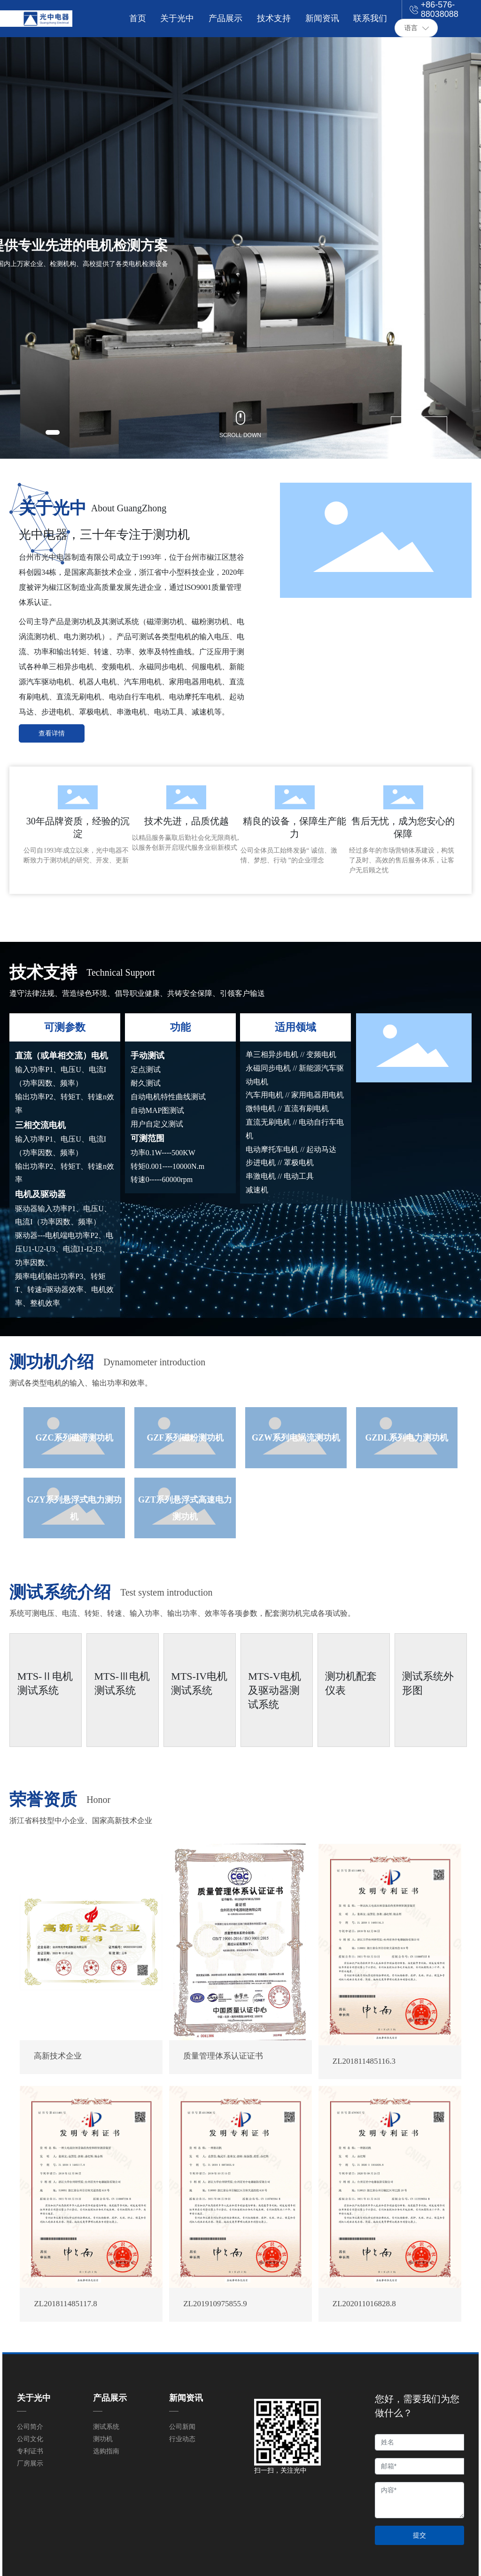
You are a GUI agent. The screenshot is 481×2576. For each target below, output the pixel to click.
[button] (53, 432)
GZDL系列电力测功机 (406, 1437)
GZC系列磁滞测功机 (74, 1437)
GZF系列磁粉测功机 (185, 1437)
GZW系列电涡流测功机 (296, 1437)
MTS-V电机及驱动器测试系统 (274, 1690)
